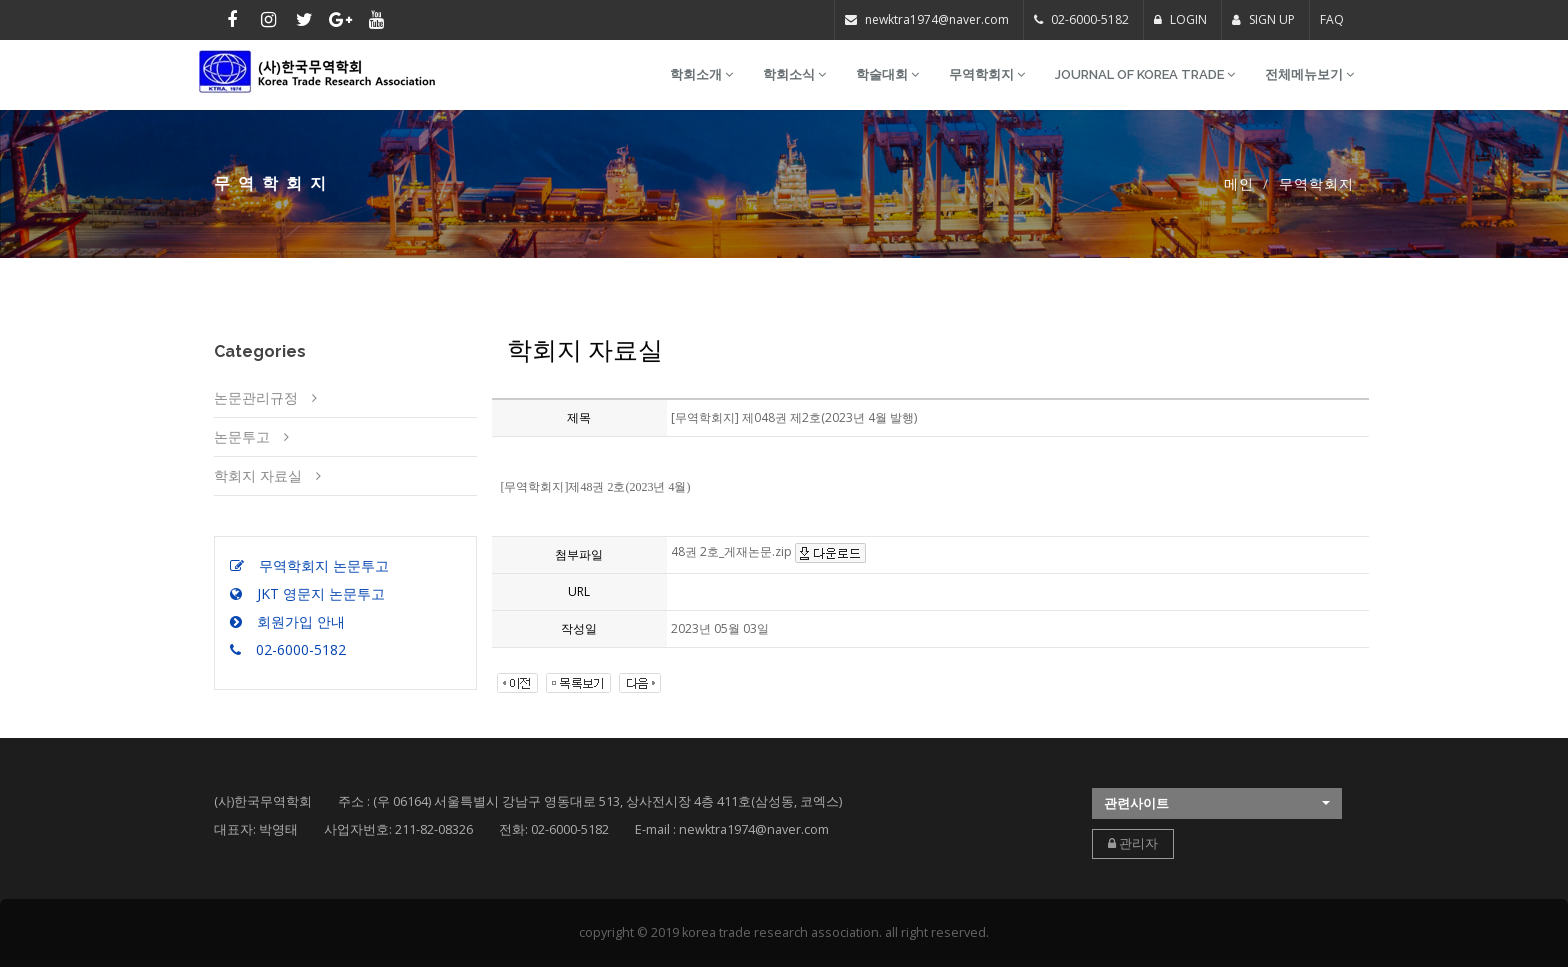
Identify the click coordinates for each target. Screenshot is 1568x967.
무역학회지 (987, 74)
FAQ (1332, 19)
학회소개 (701, 74)
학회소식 (794, 74)
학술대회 (887, 74)
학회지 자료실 (258, 475)
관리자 (1133, 843)
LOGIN (1180, 19)
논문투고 (242, 436)
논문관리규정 (256, 397)
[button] (1217, 803)
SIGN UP (1263, 19)
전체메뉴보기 (1309, 74)
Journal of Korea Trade (1145, 74)
